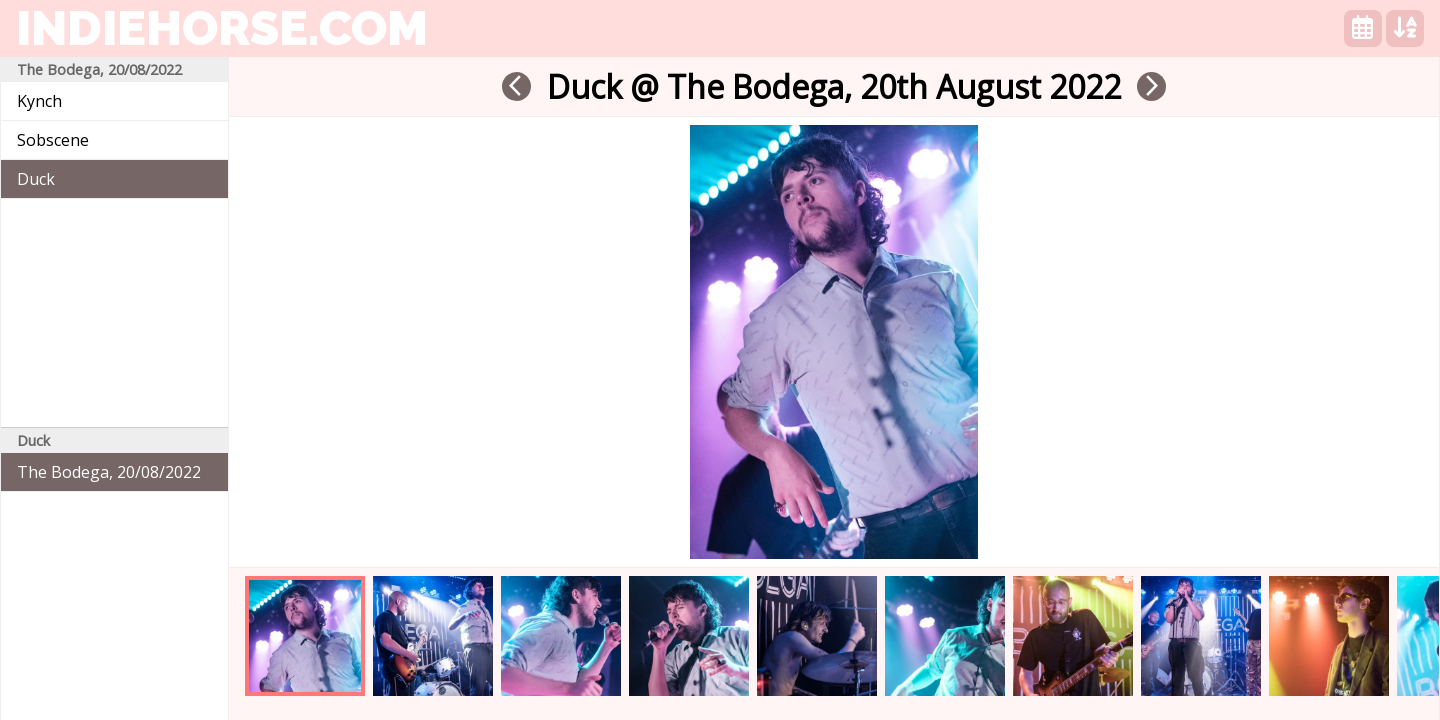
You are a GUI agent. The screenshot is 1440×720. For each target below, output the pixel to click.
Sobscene (53, 140)
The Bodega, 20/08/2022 (109, 472)
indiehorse (222, 28)
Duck (36, 179)
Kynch (39, 101)
